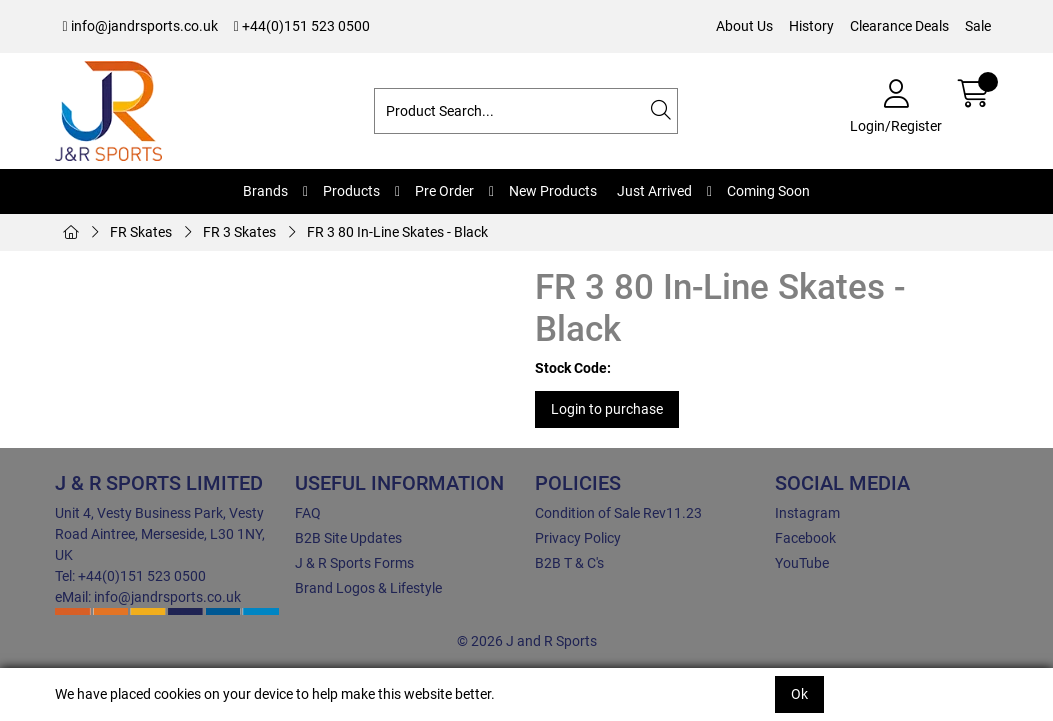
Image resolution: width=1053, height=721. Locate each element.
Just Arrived (654, 191)
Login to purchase (607, 409)
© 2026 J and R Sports (527, 641)
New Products (553, 191)
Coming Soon (768, 191)
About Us (744, 26)
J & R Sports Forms (354, 563)
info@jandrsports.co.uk (140, 26)
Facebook (805, 538)
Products (351, 191)
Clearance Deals (899, 26)
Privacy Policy (578, 538)
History (811, 26)
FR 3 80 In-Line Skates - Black (397, 232)
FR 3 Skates (239, 232)
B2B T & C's (569, 563)
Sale (978, 26)
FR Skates (141, 232)
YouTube (802, 563)
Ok (799, 694)
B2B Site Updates (348, 538)
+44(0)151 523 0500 (302, 26)
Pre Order (444, 191)
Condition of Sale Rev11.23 (618, 513)
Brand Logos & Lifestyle (368, 588)
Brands (265, 191)
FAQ (308, 513)
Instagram (807, 513)
